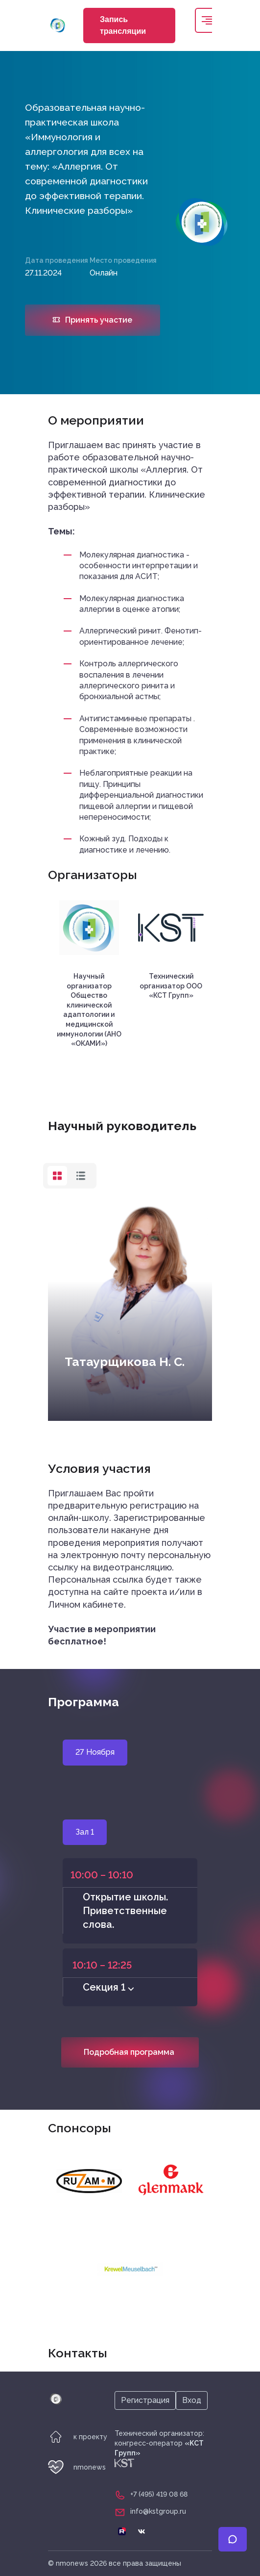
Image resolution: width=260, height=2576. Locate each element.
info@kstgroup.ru (158, 2511)
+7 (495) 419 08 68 (159, 2494)
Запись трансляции (123, 25)
